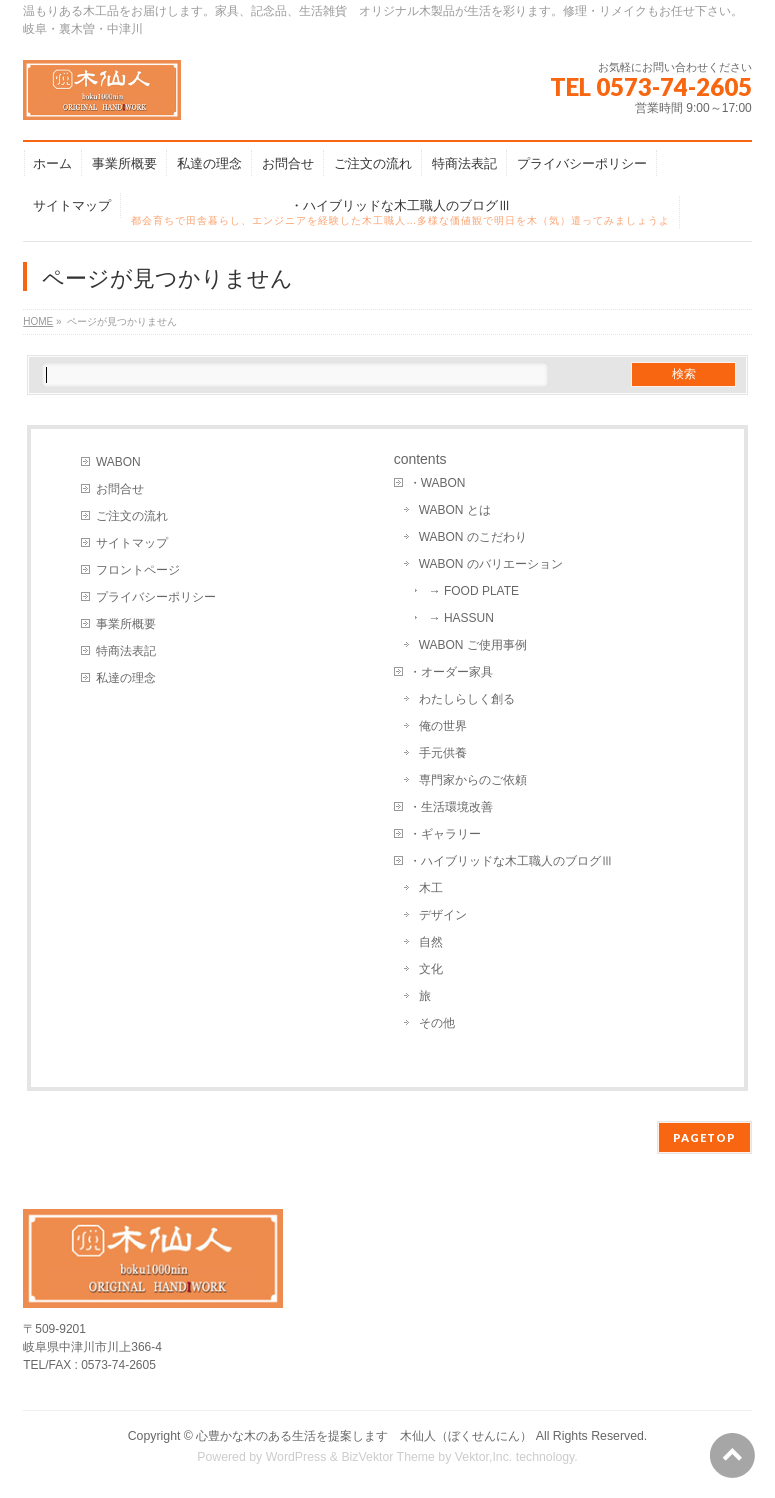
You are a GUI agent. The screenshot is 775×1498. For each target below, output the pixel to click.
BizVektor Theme (388, 1457)
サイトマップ (132, 543)
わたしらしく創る (467, 699)
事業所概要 (126, 624)
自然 (431, 942)
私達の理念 (126, 678)
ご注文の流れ (132, 516)
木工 (431, 888)
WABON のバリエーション (491, 564)
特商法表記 (126, 651)
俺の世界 (443, 726)
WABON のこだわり (473, 537)
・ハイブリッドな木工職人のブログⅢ (511, 861)
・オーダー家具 (451, 672)
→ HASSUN (461, 618)
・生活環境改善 (451, 807)
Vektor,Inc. (484, 1457)
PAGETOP (704, 1137)
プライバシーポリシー (156, 597)
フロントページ (138, 570)
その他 (437, 1023)
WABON (118, 462)
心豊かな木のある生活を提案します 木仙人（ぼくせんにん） (364, 1436)
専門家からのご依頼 (473, 780)
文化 (431, 969)
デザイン (443, 915)
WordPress (296, 1457)
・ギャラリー (445, 834)
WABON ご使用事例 (473, 645)
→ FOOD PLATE (474, 591)
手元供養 (443, 753)
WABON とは (455, 510)
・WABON (437, 483)
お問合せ (120, 489)
